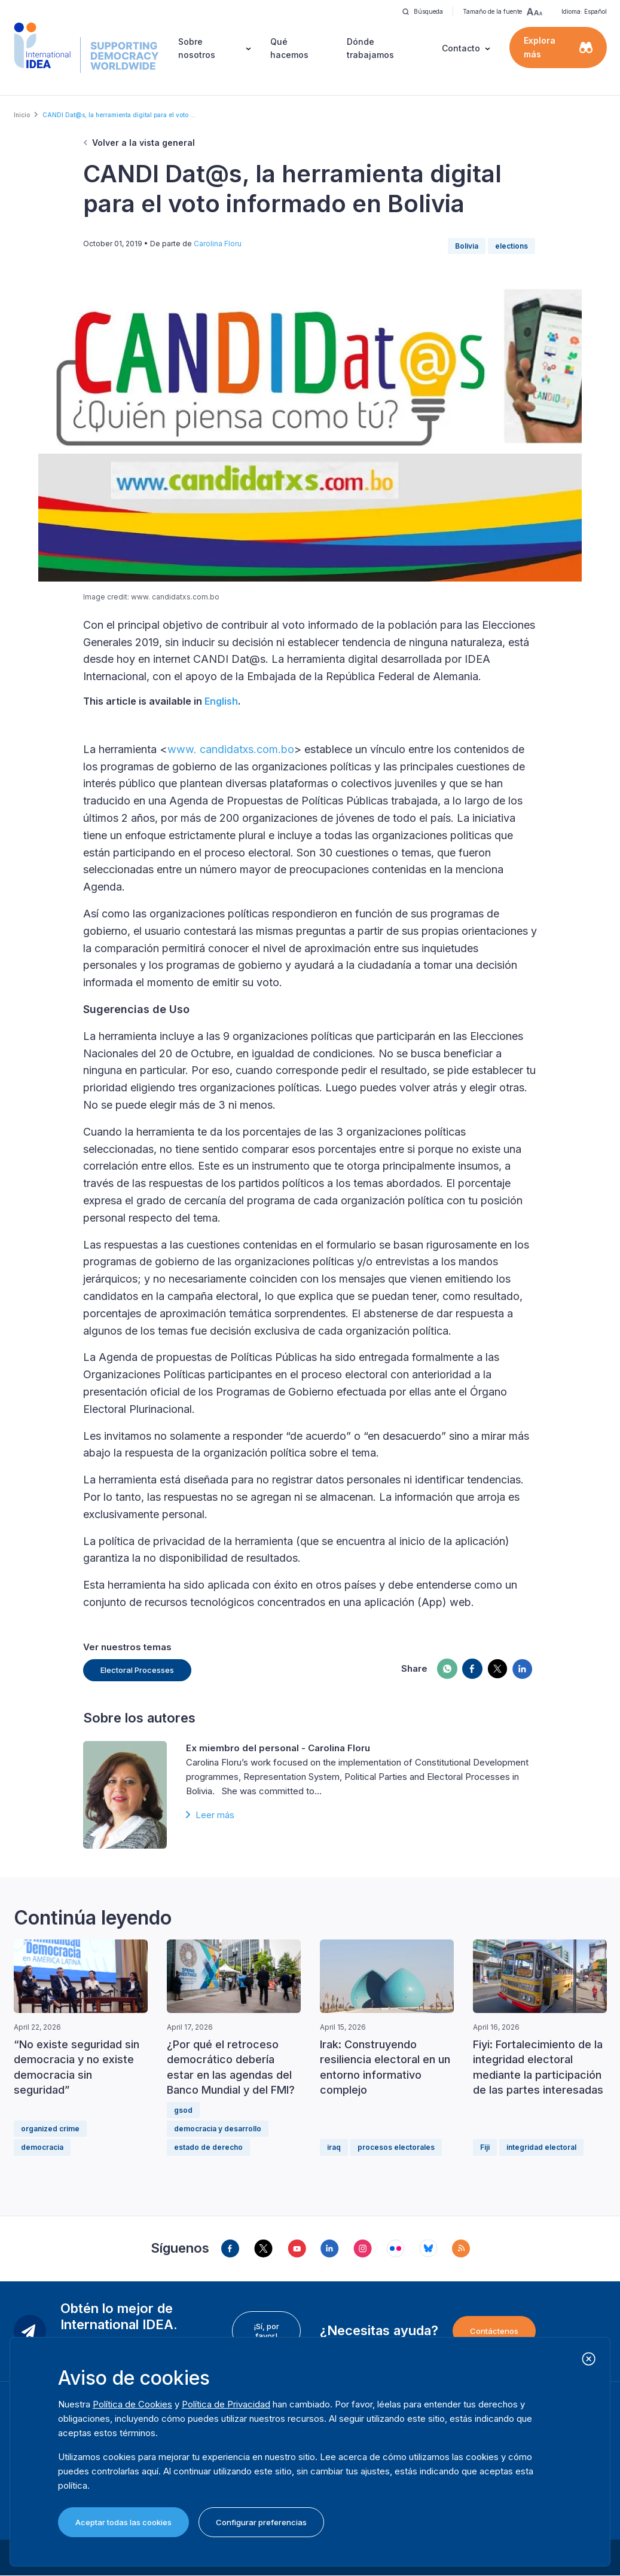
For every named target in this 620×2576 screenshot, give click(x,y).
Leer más (215, 1815)
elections (511, 245)
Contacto (461, 48)
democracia (42, 2147)
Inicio (22, 114)
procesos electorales (396, 2147)
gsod (183, 2110)
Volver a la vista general (143, 142)
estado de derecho (208, 2147)
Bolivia (466, 245)
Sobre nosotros (196, 48)
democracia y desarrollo (217, 2128)
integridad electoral (541, 2147)
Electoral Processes (137, 1670)
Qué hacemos (289, 48)
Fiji (485, 2147)
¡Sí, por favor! (266, 2331)
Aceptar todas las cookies (123, 2522)
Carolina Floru (218, 243)
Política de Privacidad (226, 2404)
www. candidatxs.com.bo (230, 749)
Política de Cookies (132, 2404)
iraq (334, 2147)
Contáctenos (494, 2331)
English (221, 701)
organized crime (50, 2128)
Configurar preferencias (261, 2522)
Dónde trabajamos (370, 48)
